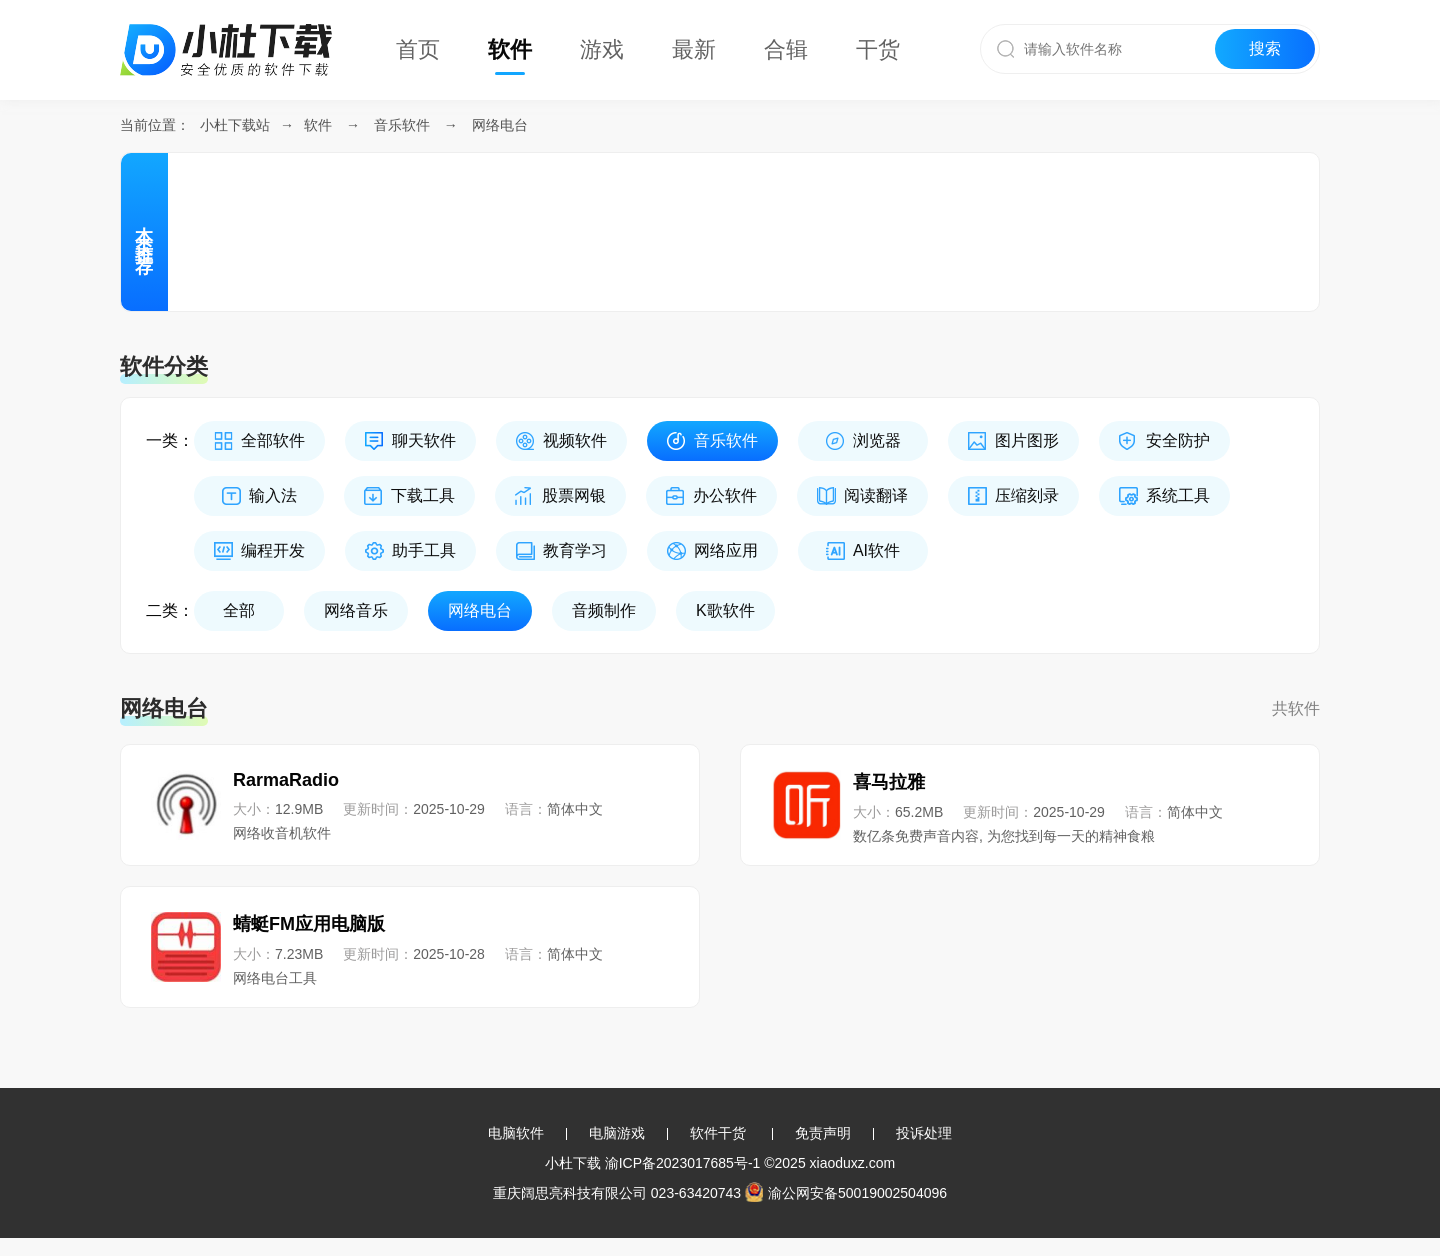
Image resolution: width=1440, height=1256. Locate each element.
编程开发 (273, 550)
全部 (239, 610)
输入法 (273, 495)
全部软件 (273, 440)
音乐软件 (402, 125)
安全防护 (1178, 440)
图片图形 (1027, 440)
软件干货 (718, 1133)
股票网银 (574, 495)
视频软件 (575, 440)
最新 (694, 49)
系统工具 (1178, 495)
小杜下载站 (235, 125)
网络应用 (726, 550)
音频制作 (604, 610)
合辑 (786, 49)
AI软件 (876, 550)
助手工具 (424, 550)
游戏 (602, 49)
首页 (418, 49)
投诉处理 (924, 1133)
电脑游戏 (617, 1133)
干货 (878, 49)
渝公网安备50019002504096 (846, 1193)
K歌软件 (725, 610)
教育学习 (575, 550)
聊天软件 (424, 440)
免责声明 (823, 1133)
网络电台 (500, 125)
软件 (510, 49)
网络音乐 (356, 610)
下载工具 (423, 495)
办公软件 (725, 495)
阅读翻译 (876, 495)
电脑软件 (516, 1133)
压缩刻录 (1027, 495)
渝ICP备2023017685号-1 (683, 1163)
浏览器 (877, 440)
